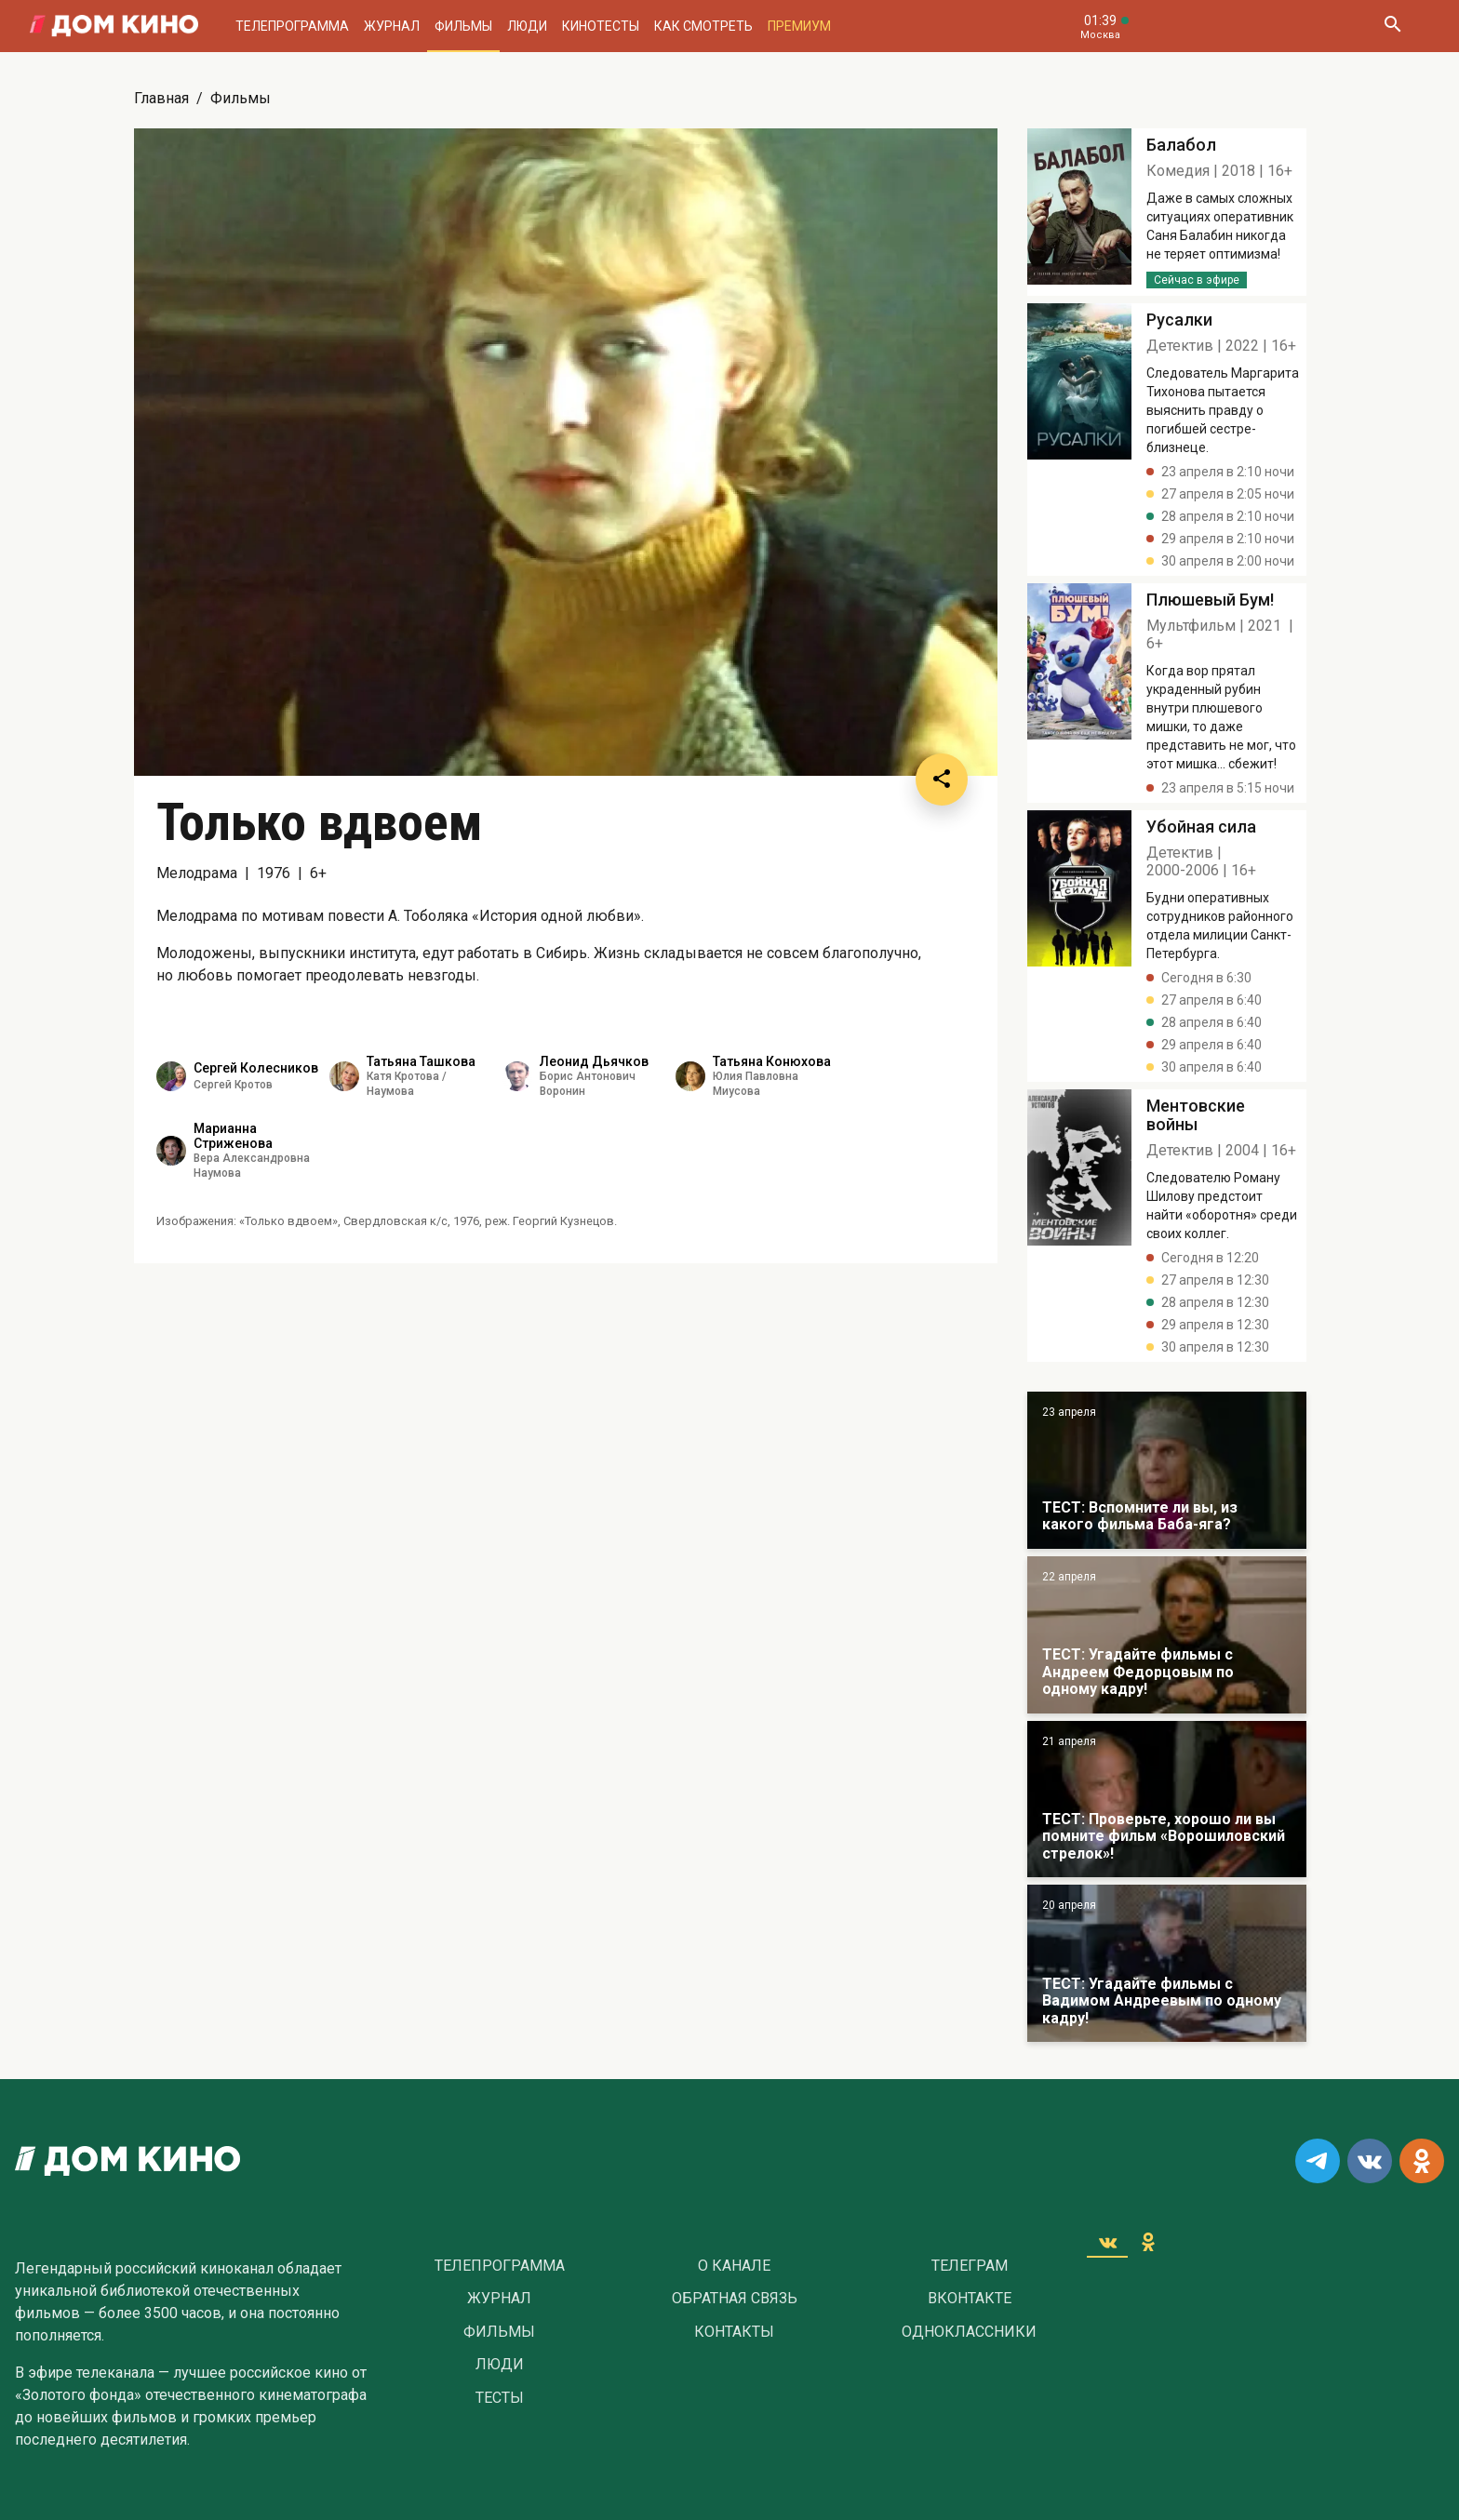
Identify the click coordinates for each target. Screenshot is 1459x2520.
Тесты (499, 2398)
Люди (527, 26)
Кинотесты (600, 26)
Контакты (734, 2332)
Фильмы (463, 26)
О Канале (734, 2266)
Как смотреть (703, 26)
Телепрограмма (292, 26)
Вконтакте (969, 2298)
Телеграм (969, 2266)
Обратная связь (734, 2298)
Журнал (392, 26)
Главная (161, 98)
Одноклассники (969, 2332)
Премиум (799, 26)
